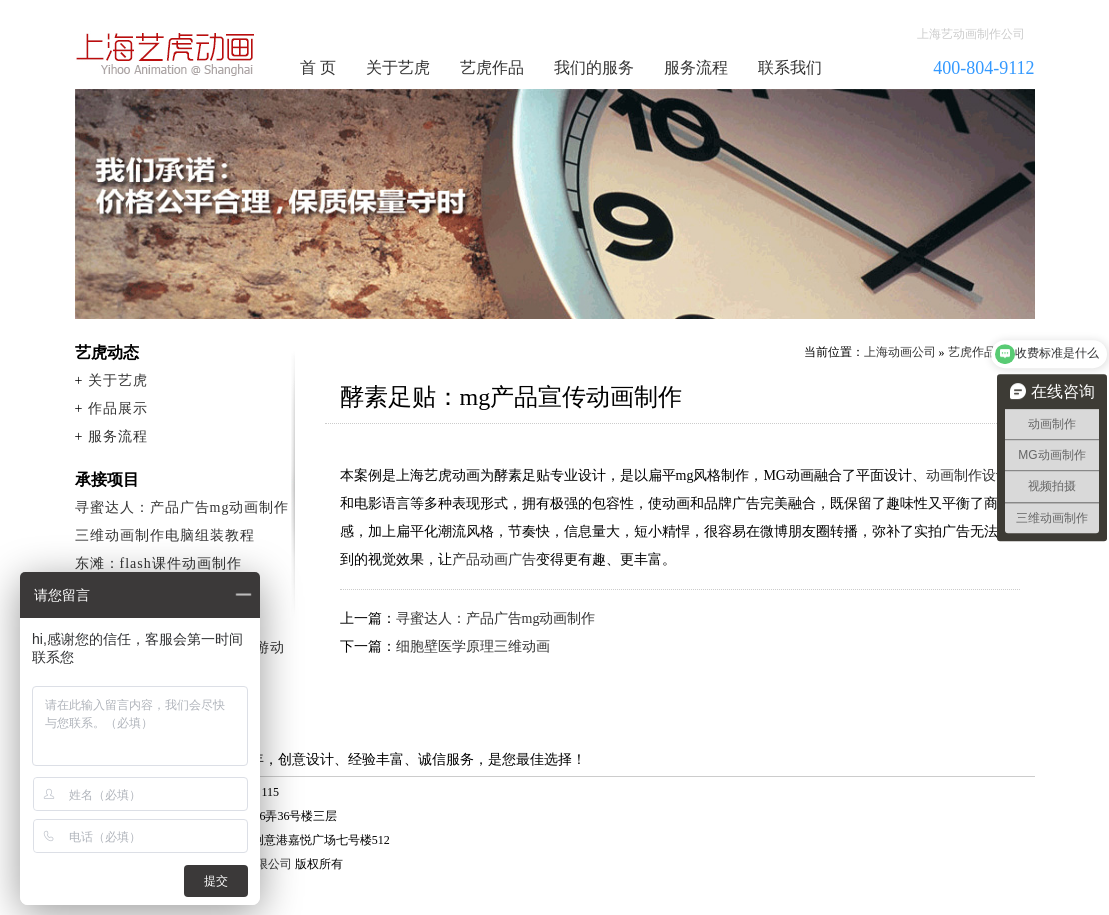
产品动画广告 (494, 559)
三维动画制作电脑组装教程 (165, 535)
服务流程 (696, 67)
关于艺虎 (398, 67)
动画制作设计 (968, 475)
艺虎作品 (492, 67)
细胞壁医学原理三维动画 (473, 646)
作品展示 (118, 408)
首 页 (318, 67)
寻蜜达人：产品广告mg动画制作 (496, 618)
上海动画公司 (900, 352)
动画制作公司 (166, 54)
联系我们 (790, 67)
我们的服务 (594, 67)
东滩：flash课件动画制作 (158, 563)
